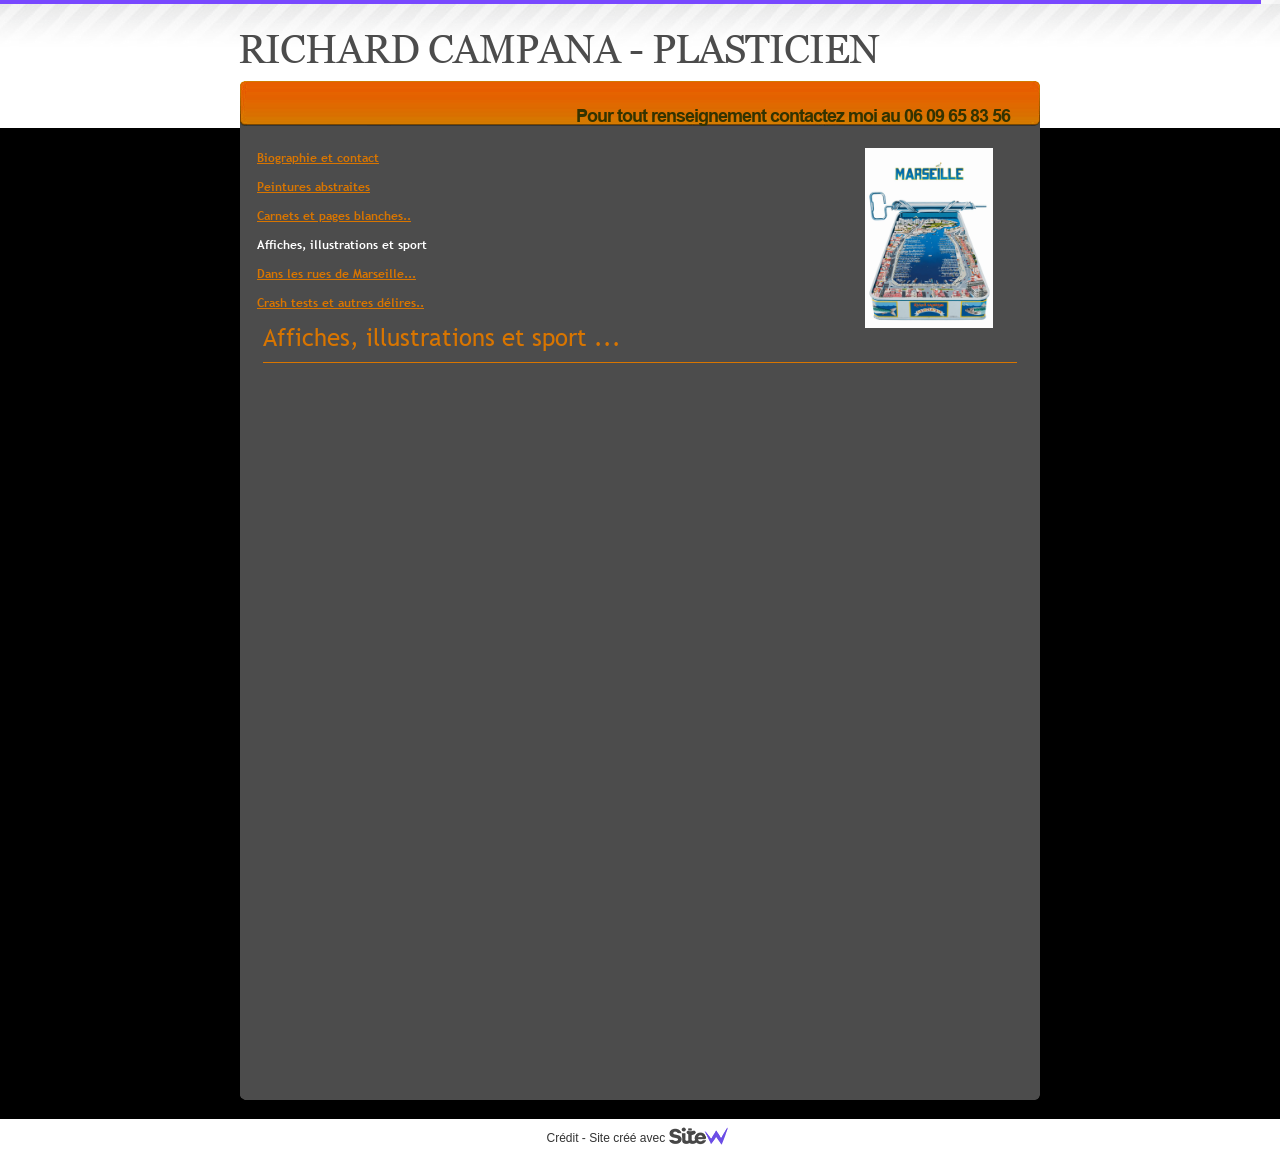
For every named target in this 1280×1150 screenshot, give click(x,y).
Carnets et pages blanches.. (334, 216)
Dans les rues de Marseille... (336, 274)
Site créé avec (666, 1138)
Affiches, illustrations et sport (342, 245)
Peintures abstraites (313, 187)
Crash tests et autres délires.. (340, 303)
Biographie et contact (318, 158)
